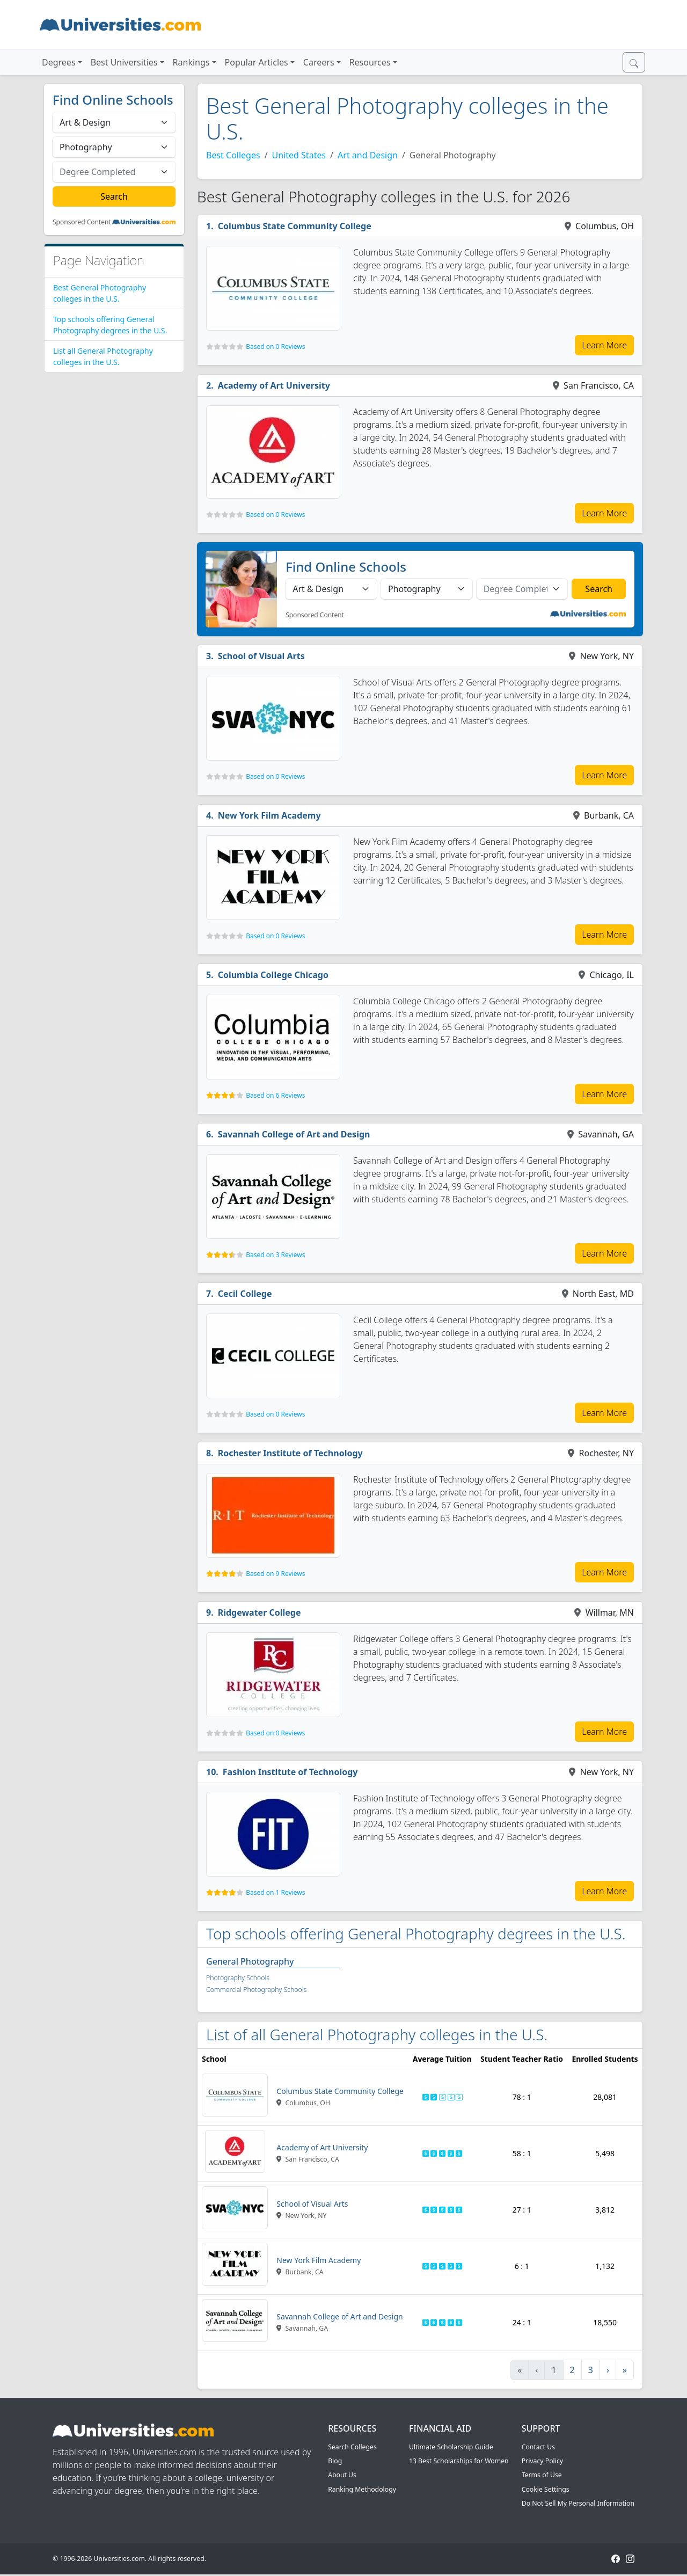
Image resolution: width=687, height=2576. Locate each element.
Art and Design (368, 155)
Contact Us (538, 2446)
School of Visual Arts (261, 656)
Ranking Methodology (362, 2489)
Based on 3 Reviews (275, 1254)
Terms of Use (542, 2474)
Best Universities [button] (124, 62)
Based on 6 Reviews (275, 1095)
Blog (335, 2460)
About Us (342, 2474)
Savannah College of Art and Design (294, 1134)
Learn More (604, 345)
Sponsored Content (82, 222)
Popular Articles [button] (256, 62)
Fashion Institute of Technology (290, 1772)
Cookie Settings (545, 2489)
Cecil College (245, 1294)
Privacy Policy (542, 2460)
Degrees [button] (59, 62)
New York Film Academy (269, 815)
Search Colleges (352, 2446)
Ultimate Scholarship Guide (451, 2446)
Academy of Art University (274, 385)
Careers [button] (318, 62)
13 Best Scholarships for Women (459, 2460)
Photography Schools (237, 1977)
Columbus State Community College (294, 226)
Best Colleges (233, 155)
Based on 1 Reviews (275, 1892)
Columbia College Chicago (273, 975)
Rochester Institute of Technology (290, 1453)
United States (299, 155)
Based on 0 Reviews (275, 346)
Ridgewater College (259, 1612)
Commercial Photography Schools (256, 1989)
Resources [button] (370, 62)
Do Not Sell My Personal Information (578, 2503)
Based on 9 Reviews (275, 1573)
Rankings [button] (191, 62)
